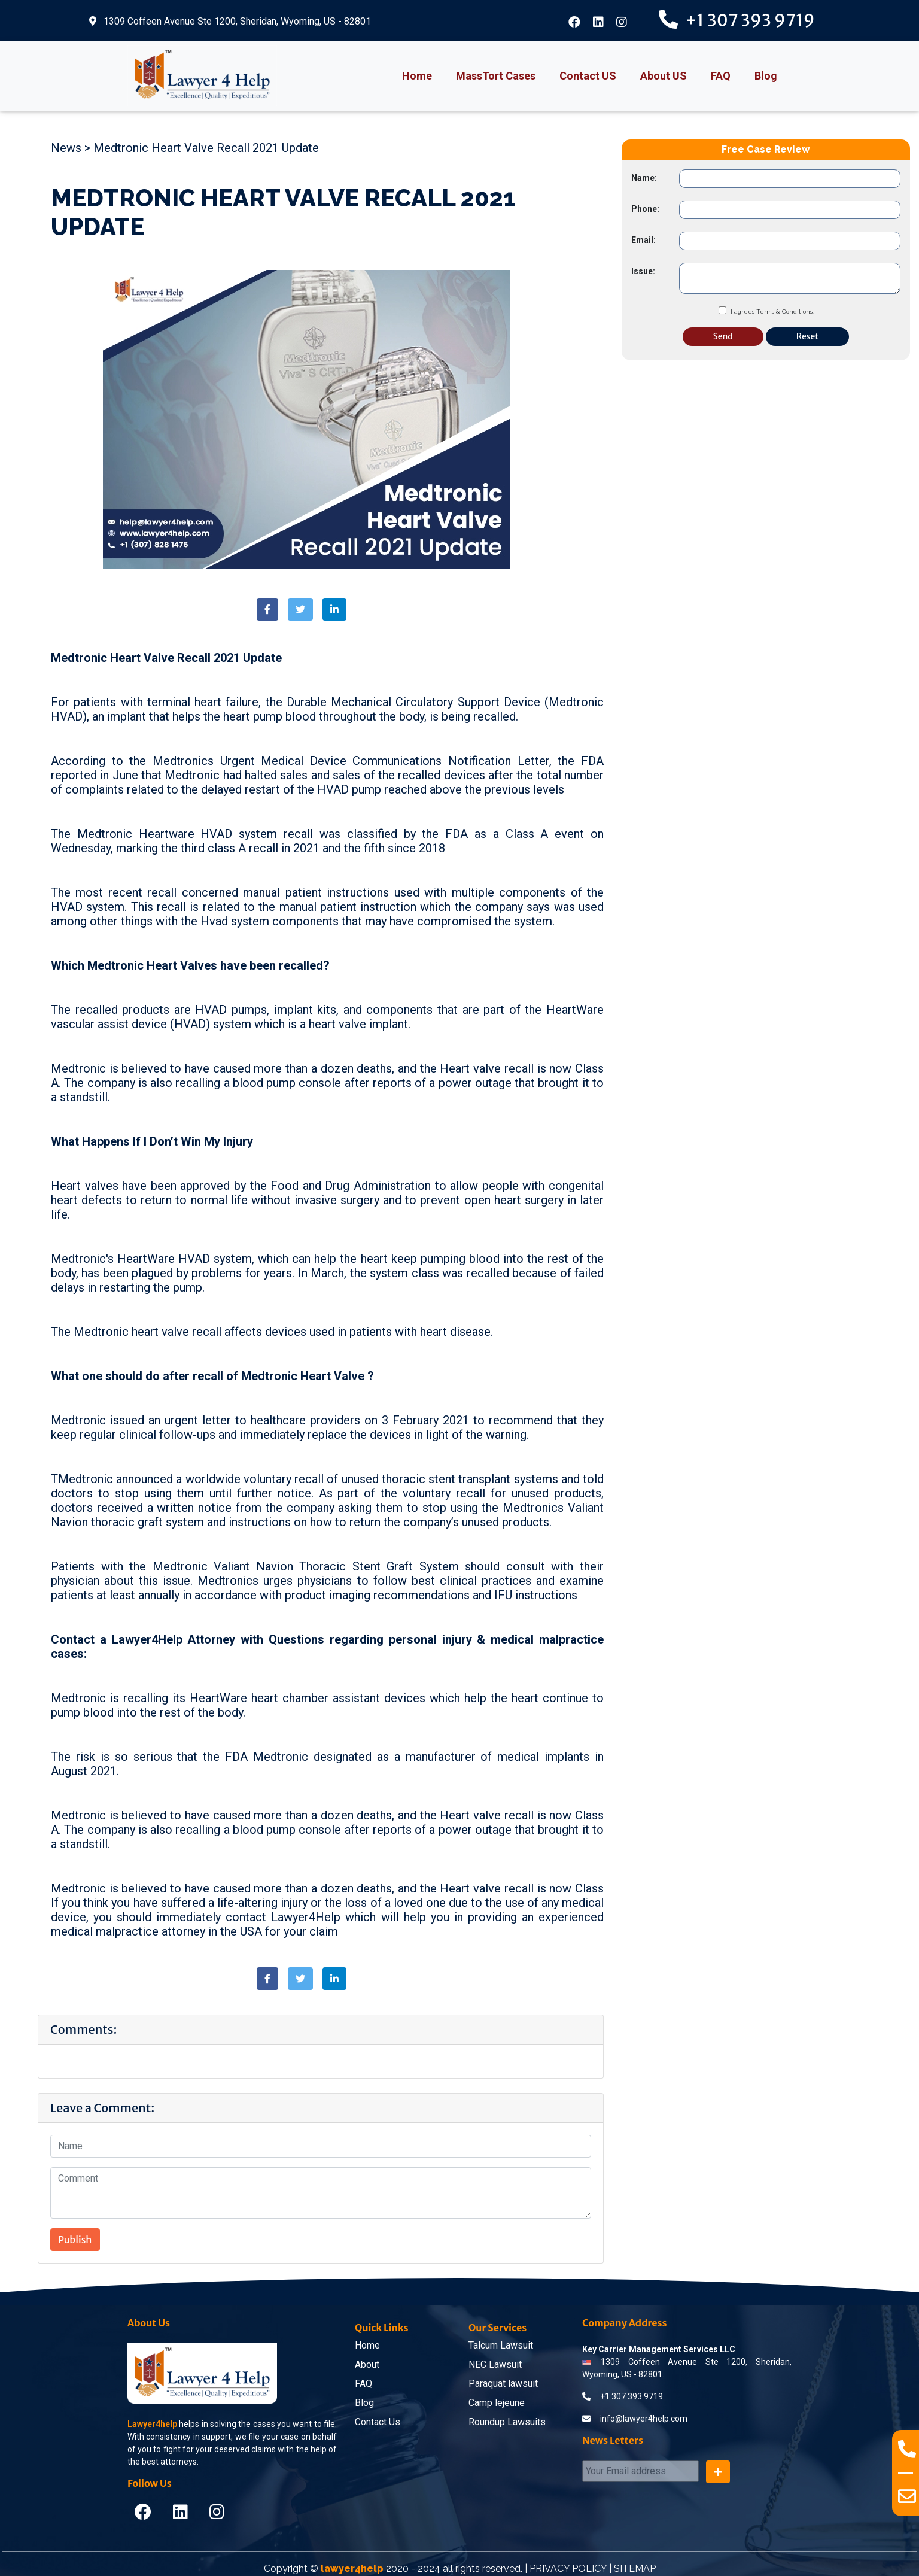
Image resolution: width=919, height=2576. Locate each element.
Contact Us (377, 2422)
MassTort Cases (495, 75)
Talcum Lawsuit (500, 2345)
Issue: (643, 271)
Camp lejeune (496, 2402)
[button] (267, 609)
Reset (807, 336)
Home (417, 75)
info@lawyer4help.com (634, 2418)
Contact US (587, 75)
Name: (644, 178)
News (66, 148)
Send (723, 336)
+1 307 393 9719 (631, 2396)
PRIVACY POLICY (568, 2568)
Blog (765, 75)
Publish (75, 2240)
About (367, 2364)
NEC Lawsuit (495, 2364)
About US (663, 75)
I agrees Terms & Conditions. (772, 311)
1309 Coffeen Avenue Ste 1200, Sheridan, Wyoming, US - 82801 (230, 21)
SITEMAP (635, 2568)
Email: (643, 240)
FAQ (721, 75)
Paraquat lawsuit (503, 2383)
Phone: (645, 209)
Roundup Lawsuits (507, 2422)
